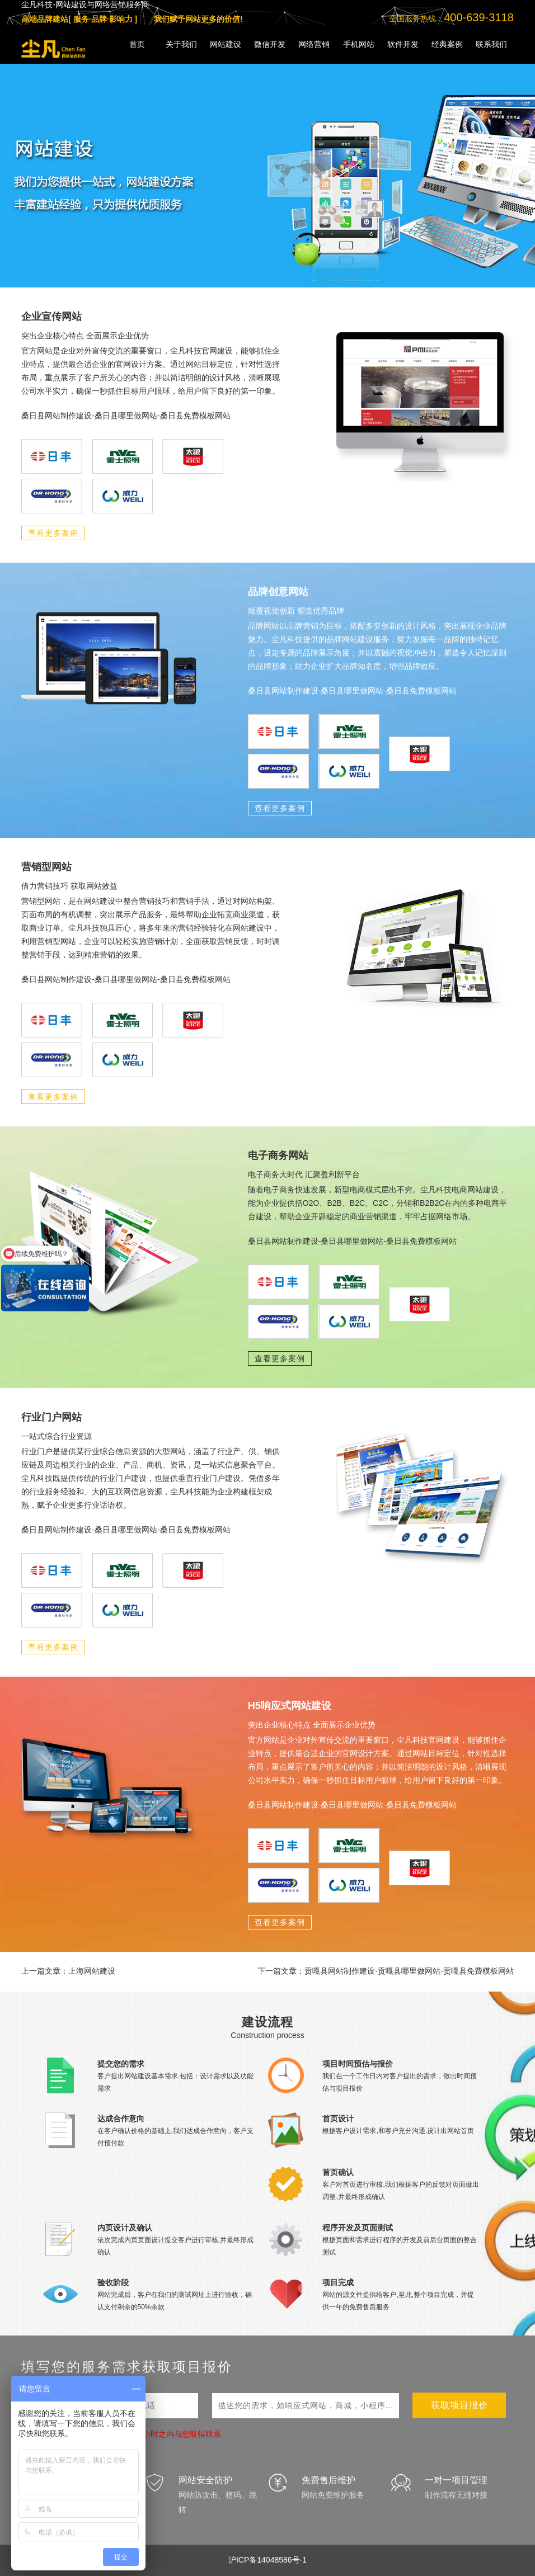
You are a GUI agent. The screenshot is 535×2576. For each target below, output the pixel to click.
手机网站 (358, 44)
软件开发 (403, 44)
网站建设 (225, 44)
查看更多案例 (53, 533)
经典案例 (447, 44)
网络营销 (314, 44)
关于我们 (181, 44)
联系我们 (491, 44)
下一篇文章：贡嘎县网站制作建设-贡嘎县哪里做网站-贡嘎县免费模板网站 (385, 1970)
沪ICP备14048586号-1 (267, 2559)
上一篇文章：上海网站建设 (68, 1970)
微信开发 (269, 44)
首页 (137, 44)
